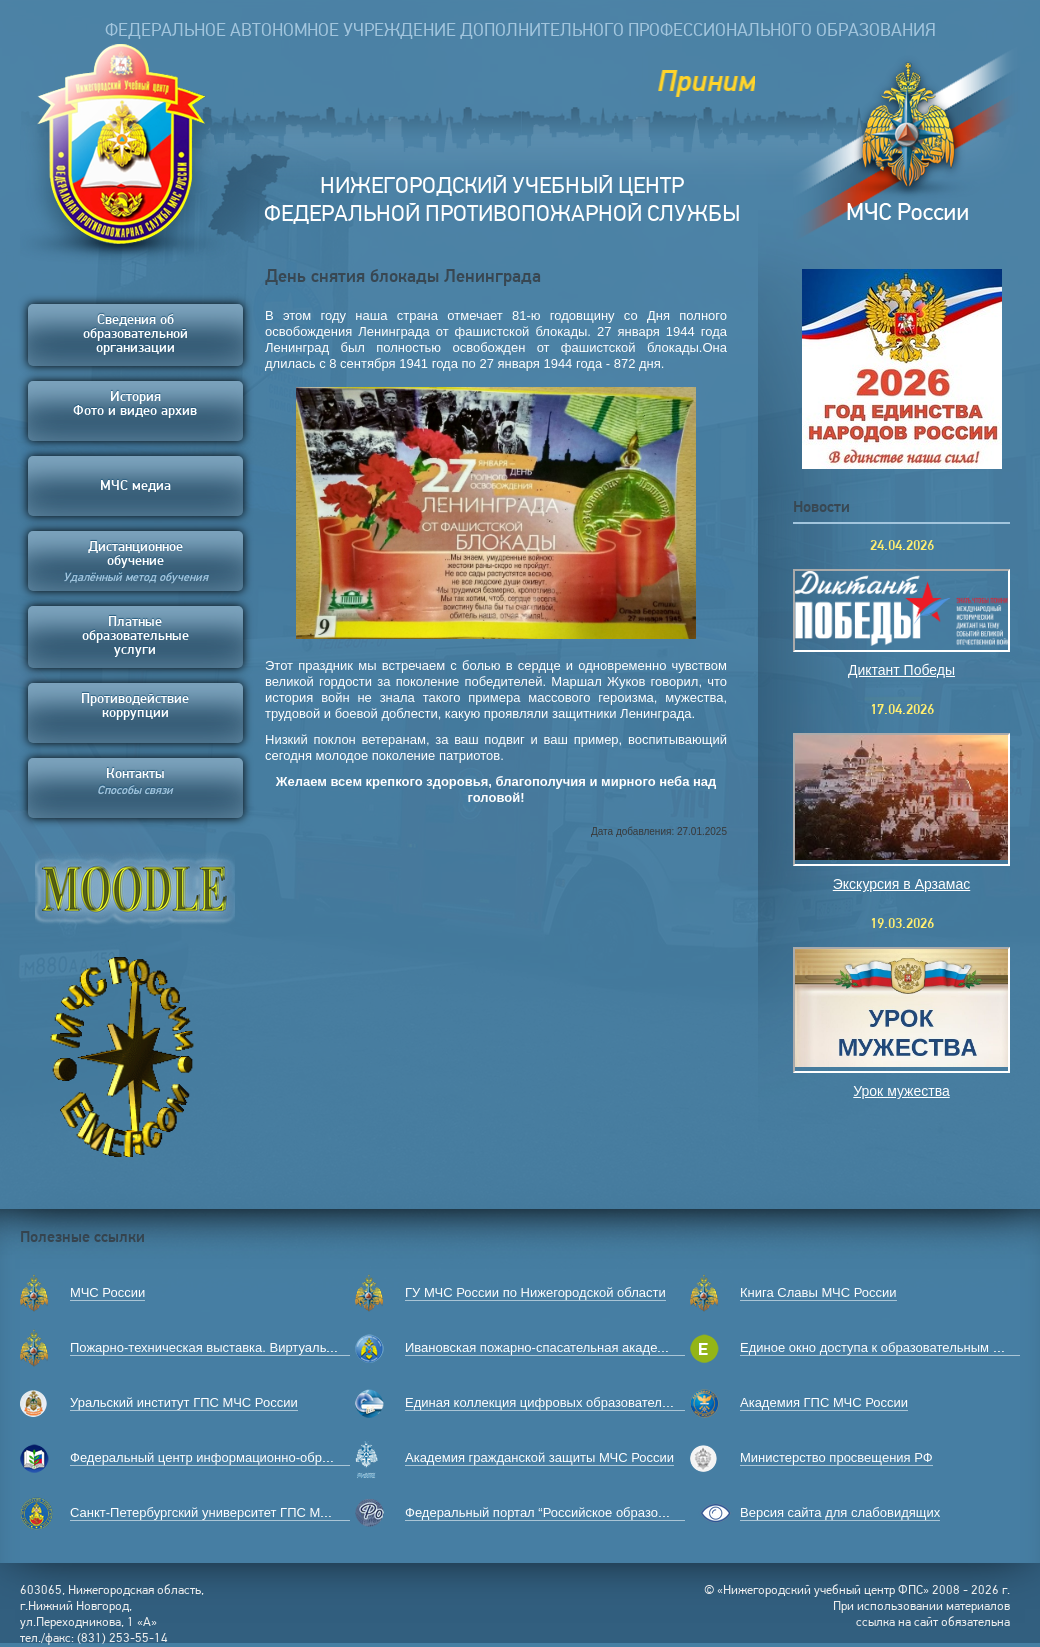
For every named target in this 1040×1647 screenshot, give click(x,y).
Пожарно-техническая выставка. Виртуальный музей (230, 1347)
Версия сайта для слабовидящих (840, 1512)
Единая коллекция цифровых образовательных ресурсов (578, 1402)
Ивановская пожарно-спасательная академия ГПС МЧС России (597, 1347)
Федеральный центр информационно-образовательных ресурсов (267, 1457)
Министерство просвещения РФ (836, 1457)
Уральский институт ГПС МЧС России (184, 1402)
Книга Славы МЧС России (818, 1292)
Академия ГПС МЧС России (824, 1402)
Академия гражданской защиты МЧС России (539, 1457)
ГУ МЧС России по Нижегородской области (535, 1292)
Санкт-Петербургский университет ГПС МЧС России (227, 1512)
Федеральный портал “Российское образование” (551, 1512)
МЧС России (107, 1292)
